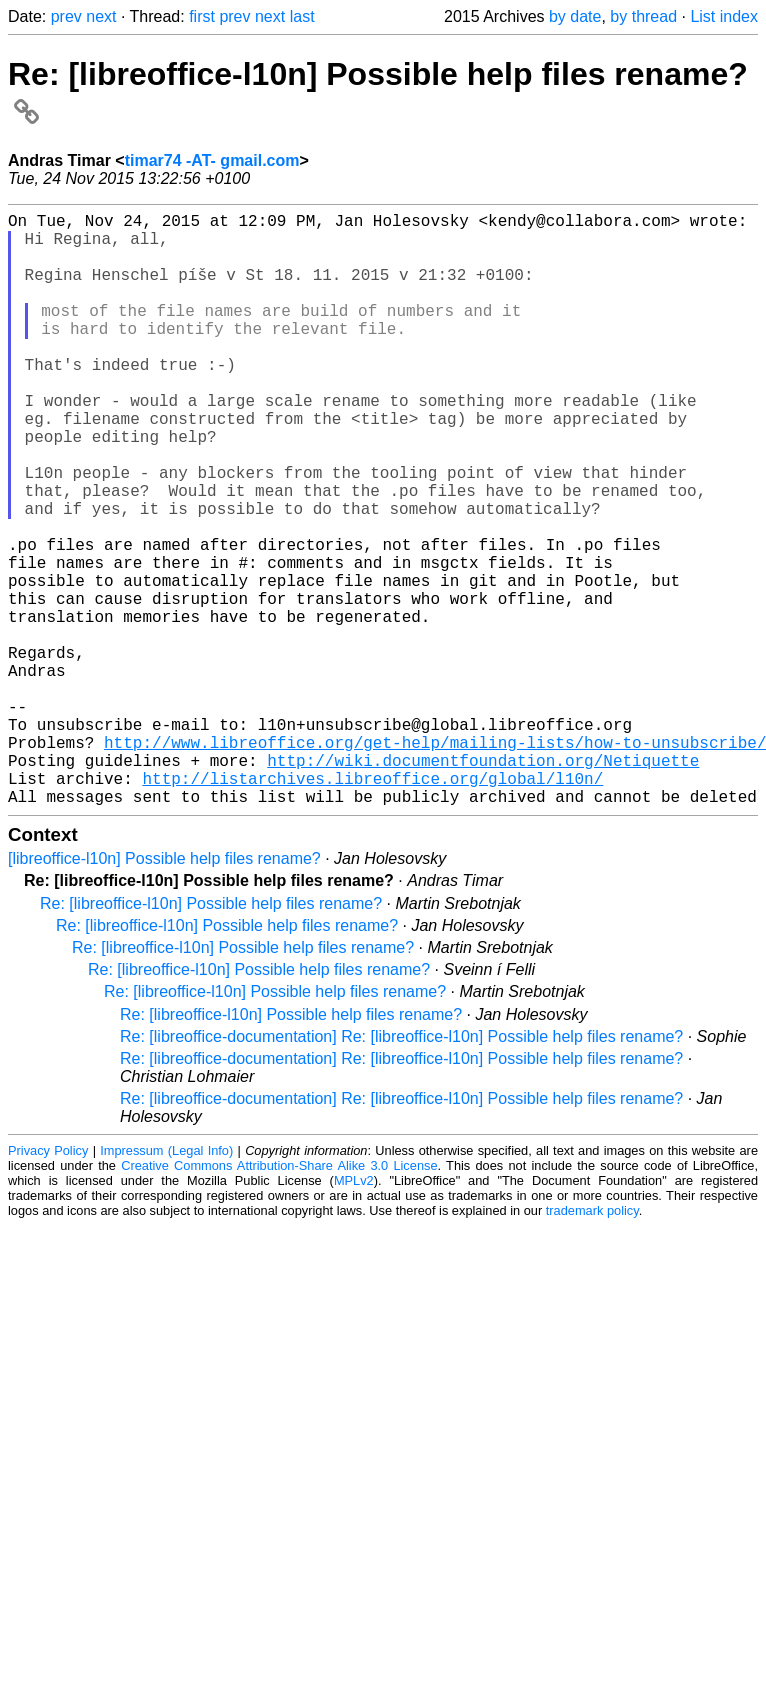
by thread (643, 16)
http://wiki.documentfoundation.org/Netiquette (483, 884)
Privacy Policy (48, 1282)
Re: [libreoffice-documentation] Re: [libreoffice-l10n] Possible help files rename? (401, 1168)
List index (724, 16)
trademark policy (592, 1342)
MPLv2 (354, 1312)
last (302, 16)
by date (575, 16)
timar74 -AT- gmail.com (212, 160)
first (202, 16)
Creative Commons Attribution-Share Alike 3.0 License (279, 1297)
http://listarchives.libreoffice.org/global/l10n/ (372, 906)
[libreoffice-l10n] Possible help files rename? (164, 990)
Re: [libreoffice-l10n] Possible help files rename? (211, 1035)
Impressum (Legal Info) (166, 1282)
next (101, 16)
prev (66, 16)
